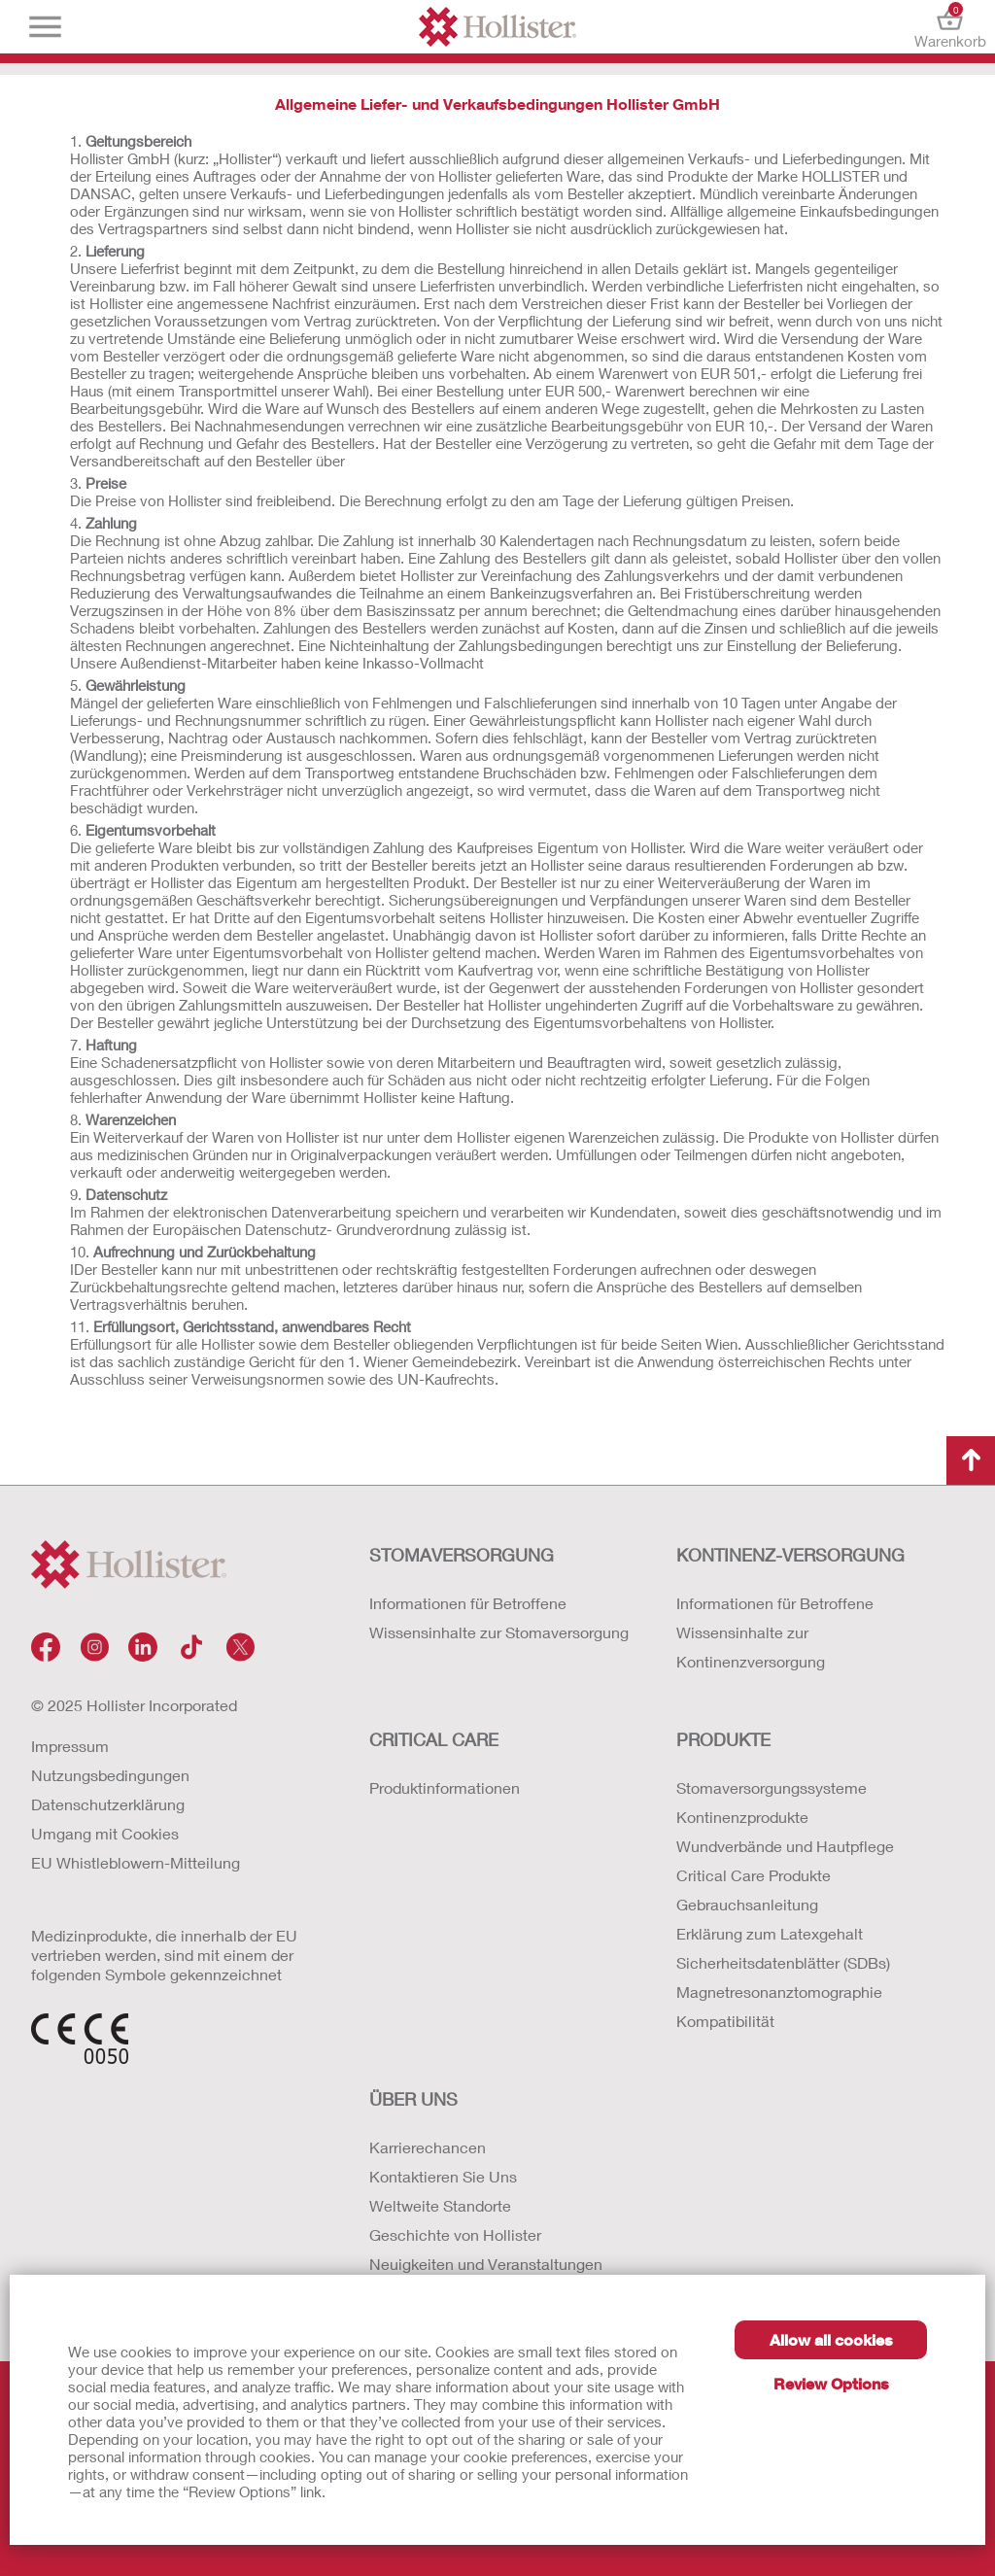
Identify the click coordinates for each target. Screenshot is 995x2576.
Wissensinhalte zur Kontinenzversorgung (750, 1646)
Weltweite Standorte (440, 2205)
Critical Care (433, 1739)
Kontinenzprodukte (742, 1816)
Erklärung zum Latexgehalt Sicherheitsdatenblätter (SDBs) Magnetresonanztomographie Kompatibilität (783, 1977)
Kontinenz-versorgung (790, 1554)
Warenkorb (950, 27)
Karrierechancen (427, 2147)
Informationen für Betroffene (467, 1603)
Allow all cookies (831, 2339)
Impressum (70, 1745)
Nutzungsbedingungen (110, 1775)
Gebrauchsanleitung (747, 1904)
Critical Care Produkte (753, 1875)
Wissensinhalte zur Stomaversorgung (499, 1632)
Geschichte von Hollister (455, 2234)
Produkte (723, 1739)
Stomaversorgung (461, 1554)
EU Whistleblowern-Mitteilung (135, 1862)
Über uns (413, 2099)
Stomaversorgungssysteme (771, 1787)
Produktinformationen (444, 1787)
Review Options (831, 2383)
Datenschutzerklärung (108, 1804)
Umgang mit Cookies (105, 1833)
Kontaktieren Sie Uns (443, 2176)
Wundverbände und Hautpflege (785, 1846)
